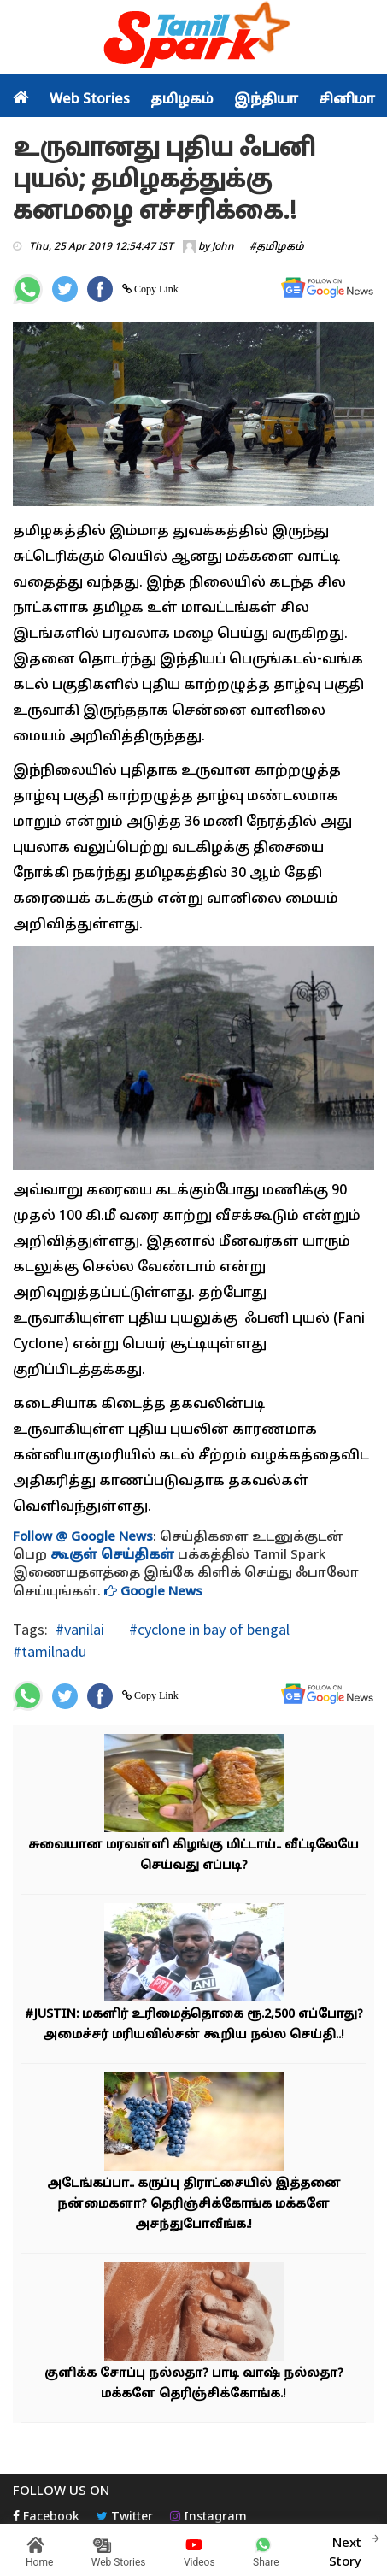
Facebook (46, 2517)
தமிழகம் (182, 100)
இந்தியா (266, 100)
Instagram (208, 2517)
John (223, 247)
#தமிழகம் (276, 247)
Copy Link (155, 289)
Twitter (125, 2517)
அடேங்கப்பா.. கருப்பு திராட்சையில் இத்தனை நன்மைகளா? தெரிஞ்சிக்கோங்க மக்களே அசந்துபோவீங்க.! (194, 2204)
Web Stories (90, 100)
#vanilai (80, 1629)
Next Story (345, 2550)
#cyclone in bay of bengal (208, 1629)
